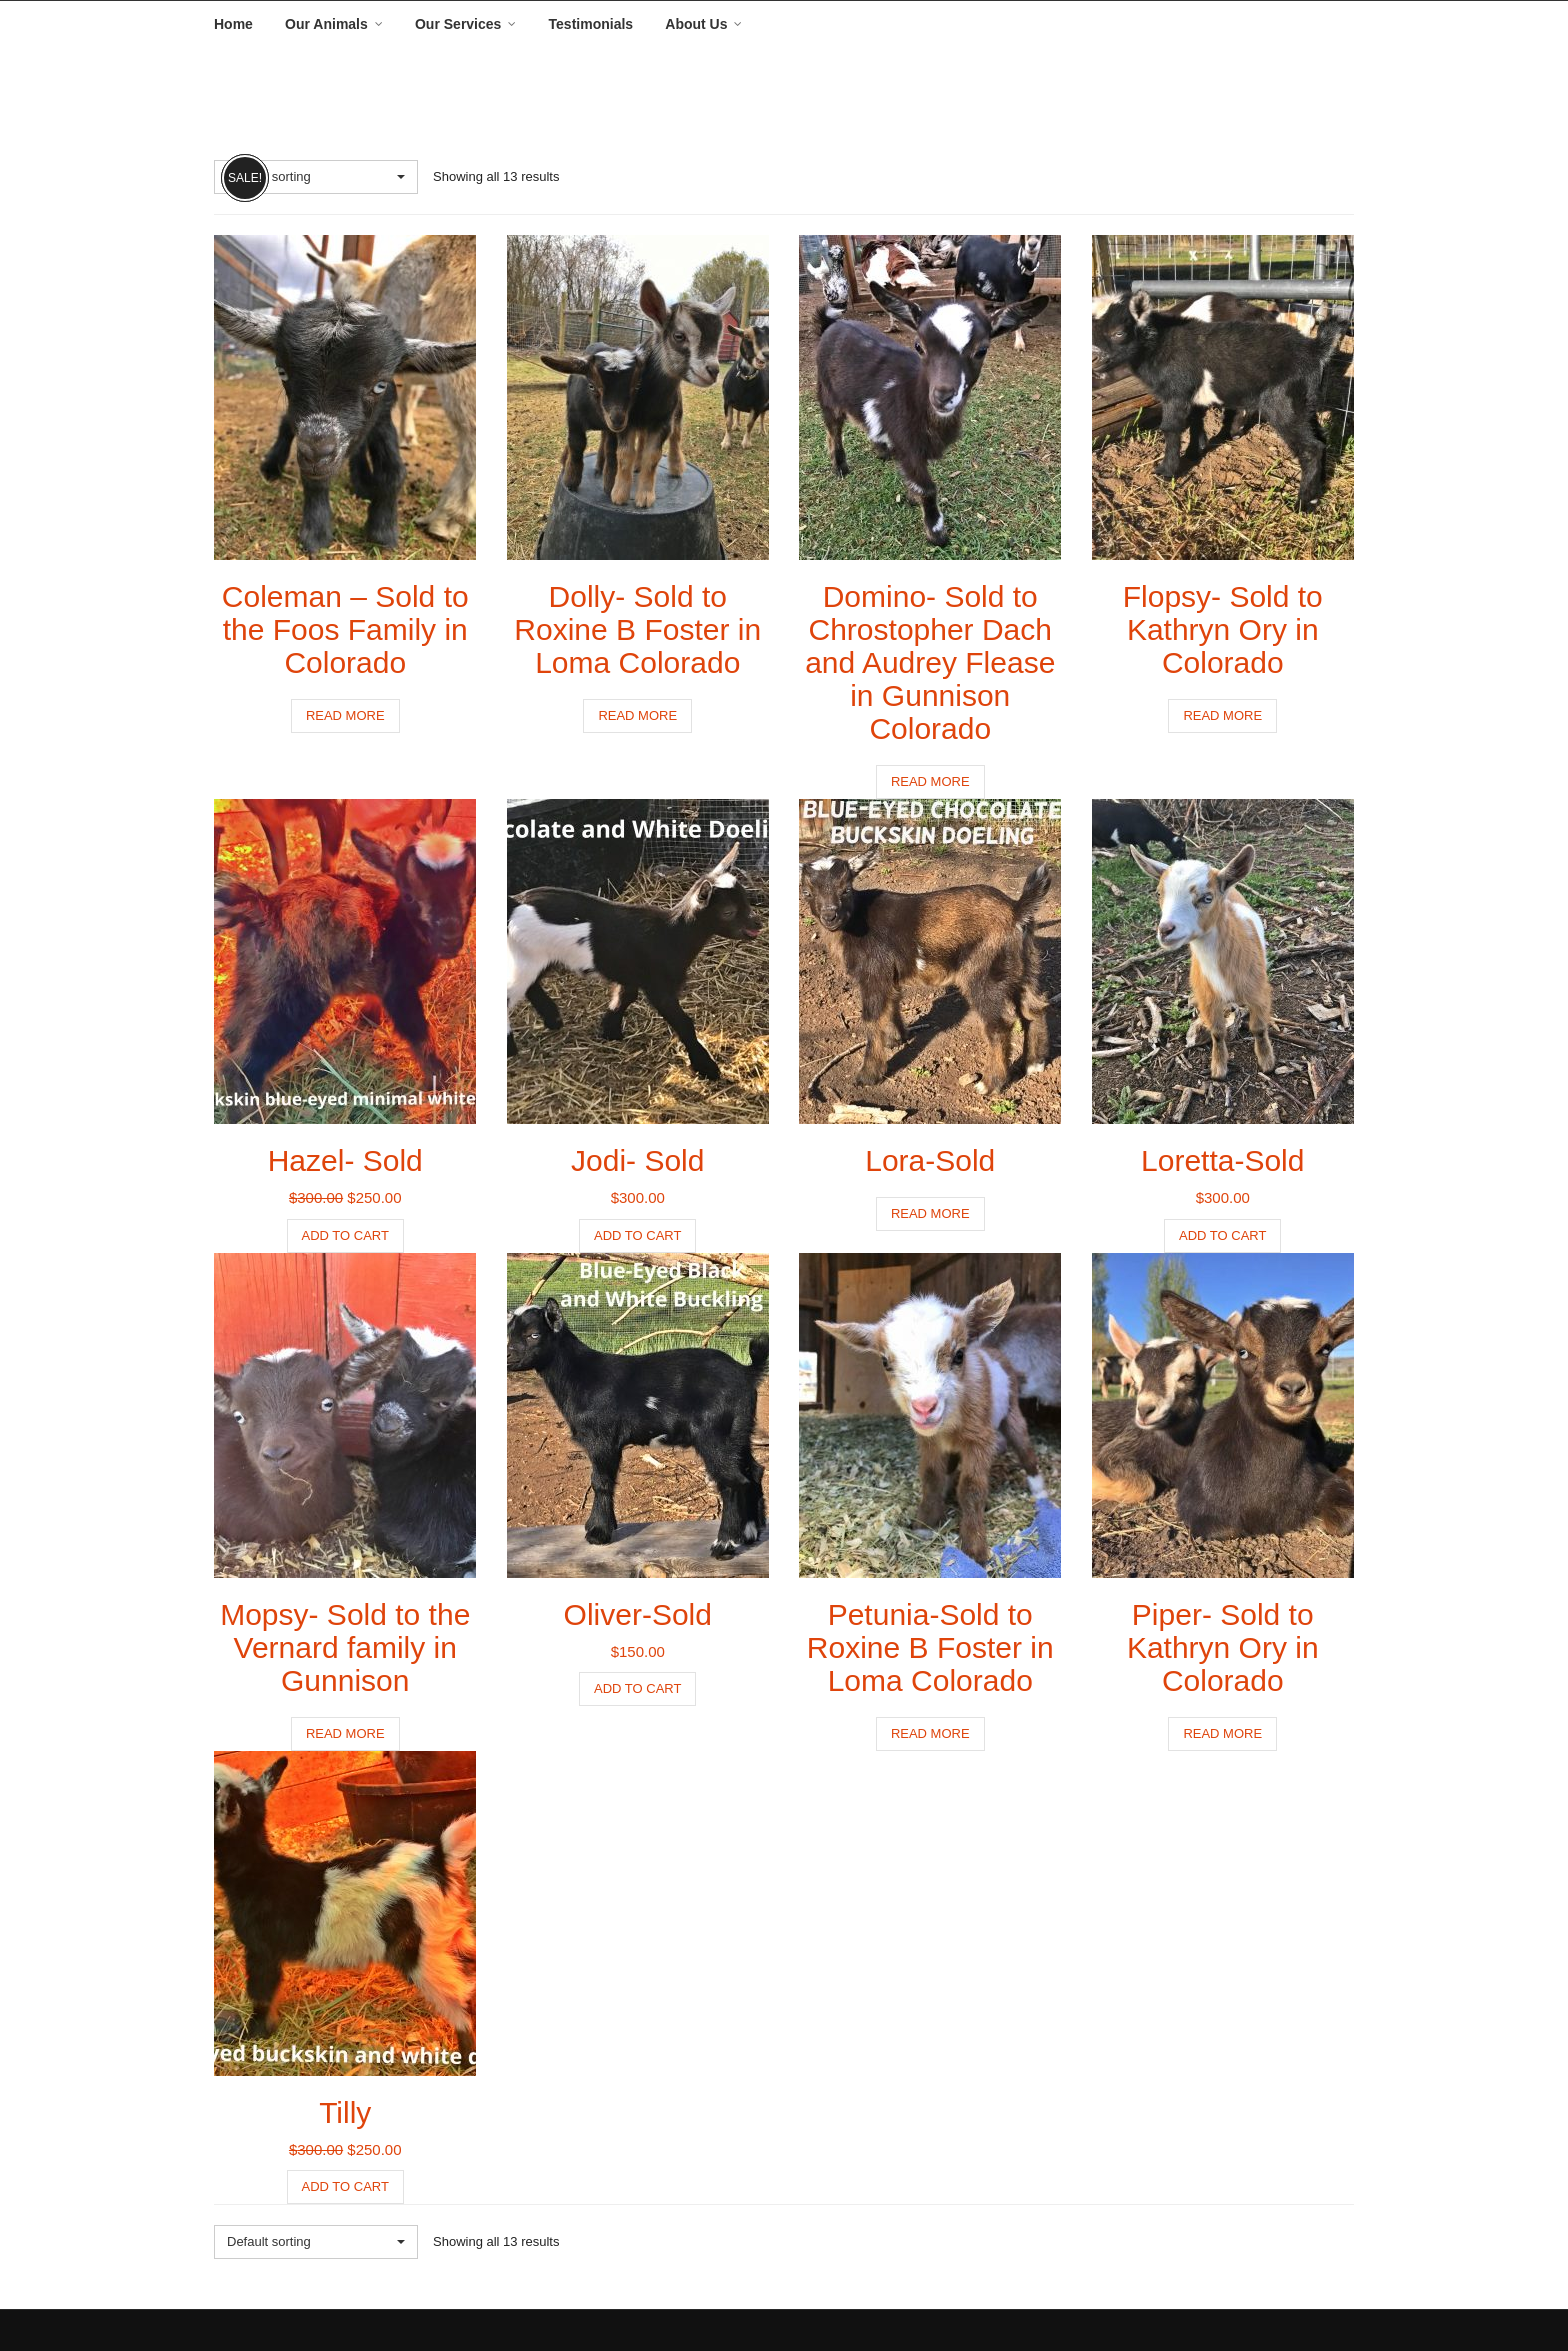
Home (233, 24)
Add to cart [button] (345, 1235)
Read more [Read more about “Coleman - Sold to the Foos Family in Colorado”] (345, 715)
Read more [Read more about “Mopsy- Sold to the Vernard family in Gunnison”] (345, 1733)
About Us (696, 24)
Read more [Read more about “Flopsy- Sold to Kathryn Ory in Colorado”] (1222, 715)
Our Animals (326, 24)
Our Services (458, 24)
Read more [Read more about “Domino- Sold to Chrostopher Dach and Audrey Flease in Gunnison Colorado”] (930, 781)
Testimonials (591, 24)
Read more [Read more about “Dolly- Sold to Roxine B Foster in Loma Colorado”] (637, 715)
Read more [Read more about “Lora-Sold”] (930, 1213)
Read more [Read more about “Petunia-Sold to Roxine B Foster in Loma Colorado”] (930, 1733)
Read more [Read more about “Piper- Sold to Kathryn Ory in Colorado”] (1222, 1733)
